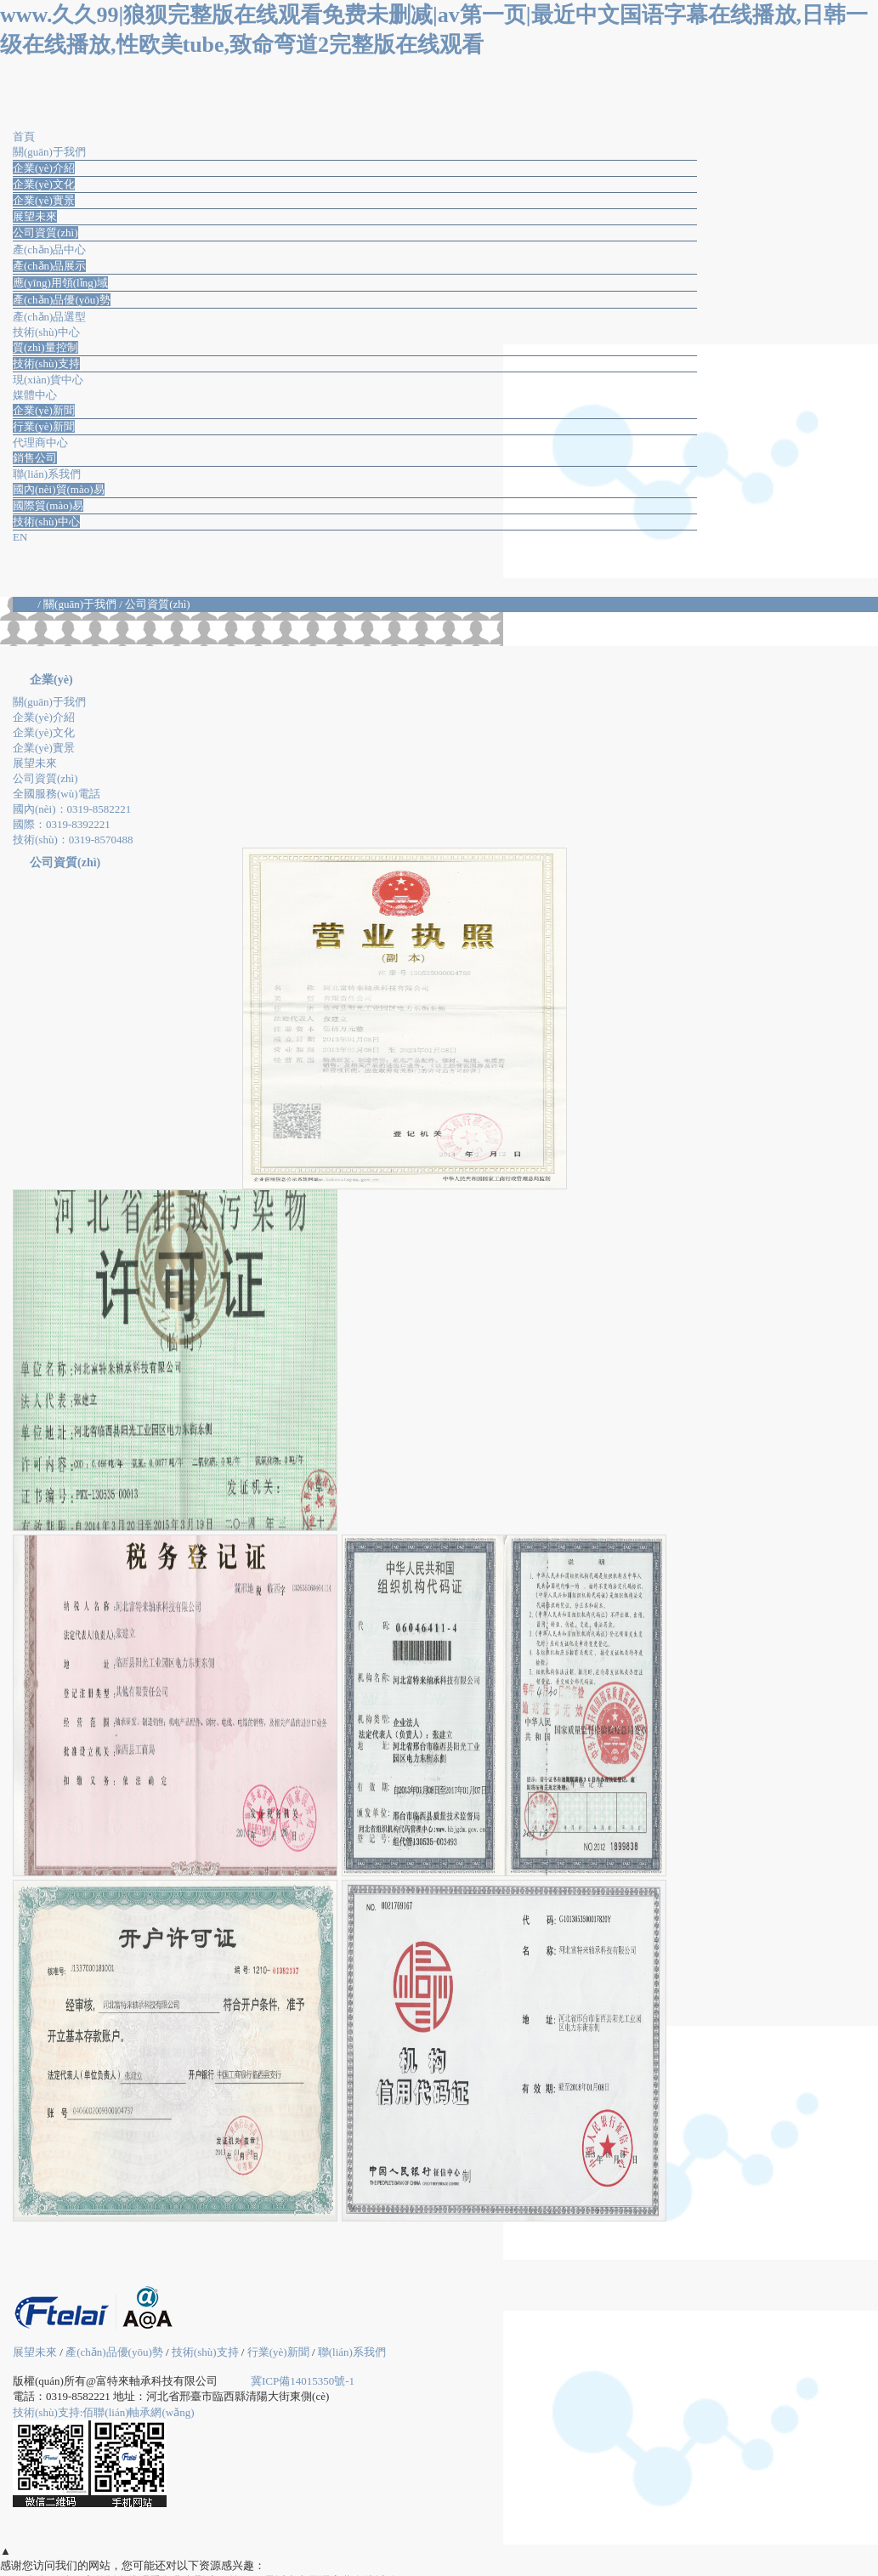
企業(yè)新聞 (44, 410)
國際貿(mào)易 (48, 505)
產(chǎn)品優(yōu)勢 (61, 299)
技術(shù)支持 (46, 363)
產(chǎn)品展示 (49, 265)
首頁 (25, 604)
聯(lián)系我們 (352, 2352)
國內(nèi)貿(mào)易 (59, 489)
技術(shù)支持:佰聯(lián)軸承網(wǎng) (104, 2412)
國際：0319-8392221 (61, 824)
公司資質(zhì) (45, 232)
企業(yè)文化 (44, 184)
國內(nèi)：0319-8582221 (72, 809)
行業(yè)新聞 (44, 426)
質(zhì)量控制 (45, 347)
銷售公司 (35, 457)
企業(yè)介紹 (44, 168)
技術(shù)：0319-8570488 (73, 839)
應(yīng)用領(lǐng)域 (60, 282)
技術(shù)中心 (46, 521)
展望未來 (35, 216)
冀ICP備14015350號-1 (302, 2381)
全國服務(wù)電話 (56, 793)
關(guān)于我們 (49, 701)
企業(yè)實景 (44, 200)
